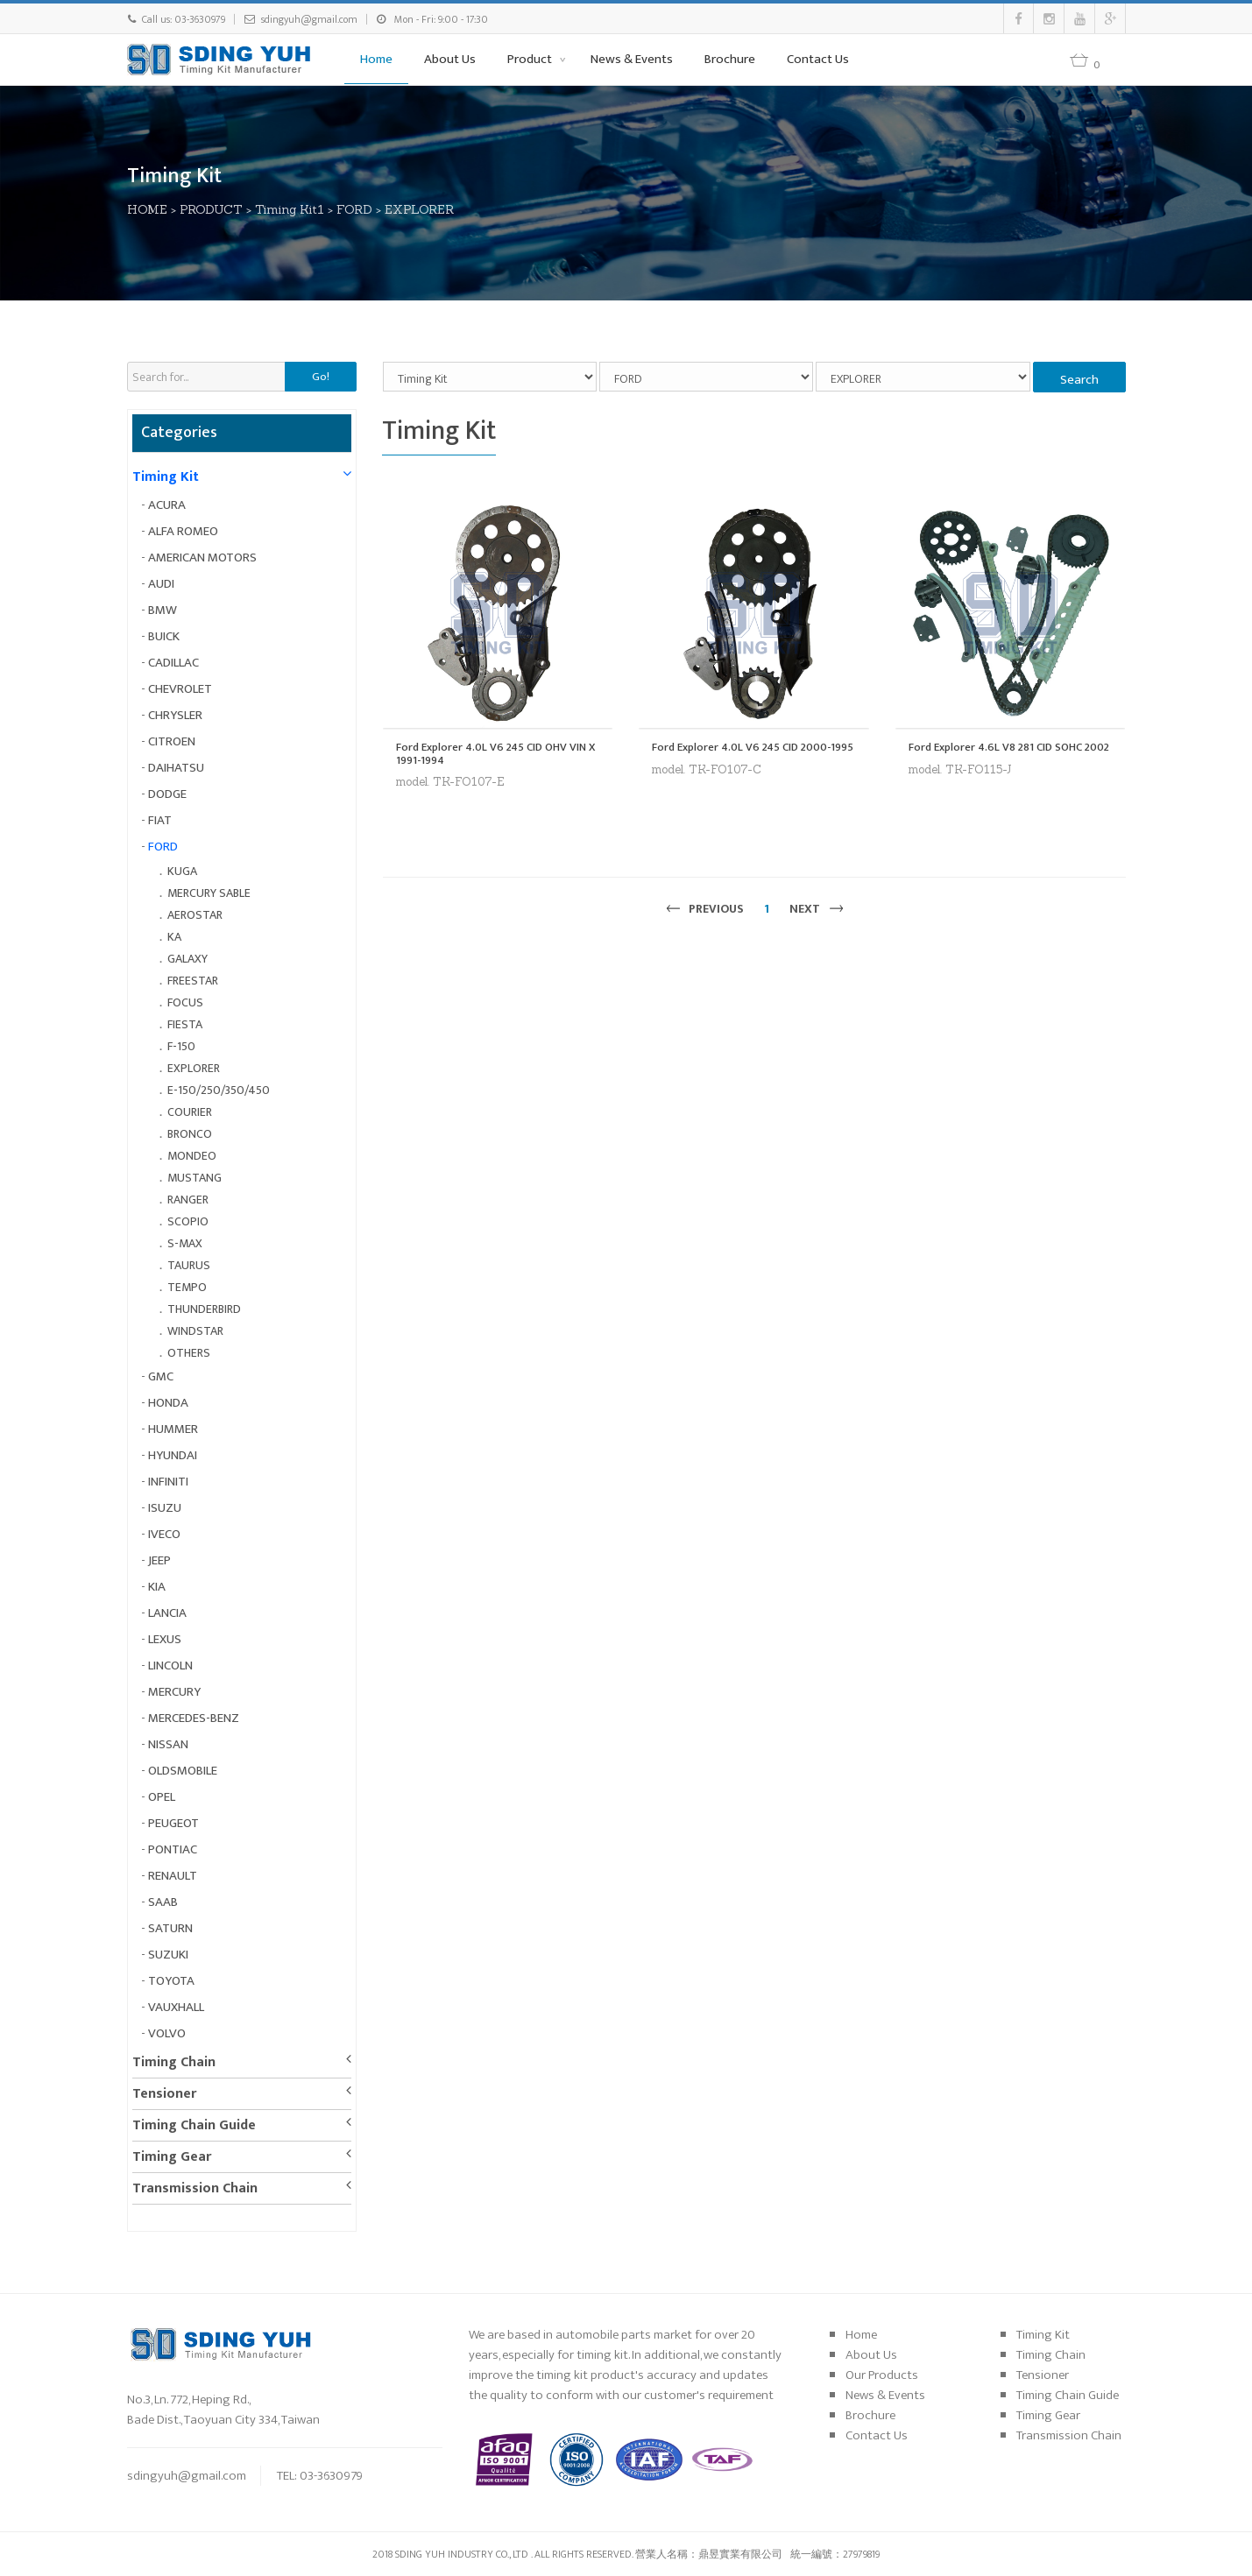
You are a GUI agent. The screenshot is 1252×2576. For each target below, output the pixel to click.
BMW (162, 610)
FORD (354, 209)
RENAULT (172, 1876)
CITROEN (171, 741)
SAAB (163, 1902)
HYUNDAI (172, 1455)
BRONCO (189, 1134)
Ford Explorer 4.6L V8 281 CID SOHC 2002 (1009, 747)
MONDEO (191, 1156)
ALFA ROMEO (183, 531)
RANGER (188, 1199)
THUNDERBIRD (204, 1309)
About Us (450, 59)
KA (174, 937)
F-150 (181, 1046)
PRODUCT (211, 209)
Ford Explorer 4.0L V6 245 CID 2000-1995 (752, 747)
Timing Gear (171, 2157)
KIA (157, 1587)
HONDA (168, 1403)
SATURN (170, 1928)
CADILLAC (173, 663)
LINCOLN (170, 1665)
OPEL (161, 1797)
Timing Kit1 (289, 209)
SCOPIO (188, 1221)
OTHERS (188, 1353)
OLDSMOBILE (182, 1771)
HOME (147, 209)
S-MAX (184, 1243)
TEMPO (187, 1287)
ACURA (167, 505)
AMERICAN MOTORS (202, 557)
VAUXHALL (176, 2007)
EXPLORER (419, 209)
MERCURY (174, 1692)
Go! (320, 376)
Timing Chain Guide (194, 2125)
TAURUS (188, 1265)
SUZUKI (168, 1955)
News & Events (632, 59)
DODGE (167, 794)
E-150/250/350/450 (218, 1090)
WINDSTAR (195, 1331)
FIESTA (184, 1024)
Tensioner (164, 2094)
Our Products (881, 2375)
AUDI (161, 584)
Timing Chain (174, 2062)
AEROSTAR (195, 915)
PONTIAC (172, 1849)
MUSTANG (194, 1178)
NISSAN (168, 1744)
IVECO (164, 1534)
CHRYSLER (175, 715)
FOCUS (185, 1002)
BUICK (164, 636)
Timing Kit (165, 477)
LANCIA (167, 1613)
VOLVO (167, 2033)
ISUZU (164, 1508)
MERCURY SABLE (209, 893)
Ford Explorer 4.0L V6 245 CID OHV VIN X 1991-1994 (495, 753)
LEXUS (164, 1639)
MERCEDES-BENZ (193, 1718)
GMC (160, 1376)
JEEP (159, 1560)
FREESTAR (192, 980)
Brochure (729, 59)
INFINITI (168, 1482)
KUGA (182, 871)
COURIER (189, 1112)
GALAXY (187, 959)
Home (376, 59)
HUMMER (173, 1429)
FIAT (160, 820)
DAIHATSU (176, 768)
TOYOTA (171, 1981)
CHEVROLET (180, 689)
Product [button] (531, 59)
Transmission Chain (195, 2188)
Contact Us (818, 59)
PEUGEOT (173, 1823)
